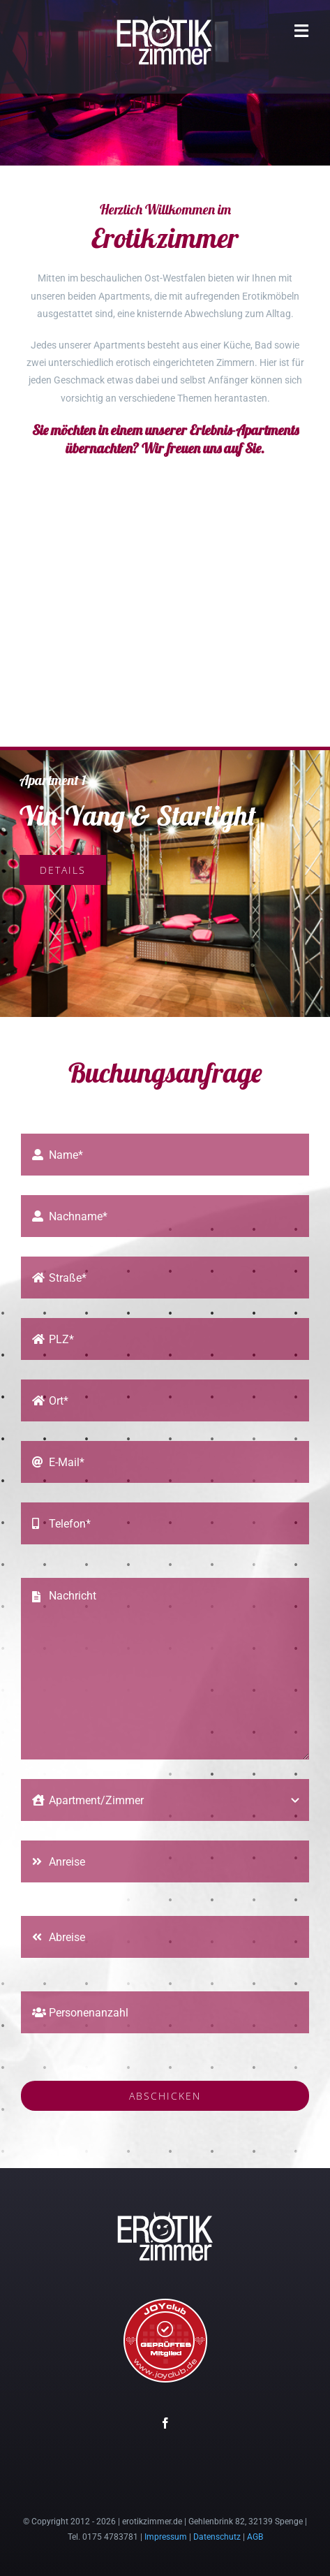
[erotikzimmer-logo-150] (164, 18)
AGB (255, 2537)
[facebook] (165, 2423)
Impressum (165, 2537)
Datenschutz (217, 2537)
